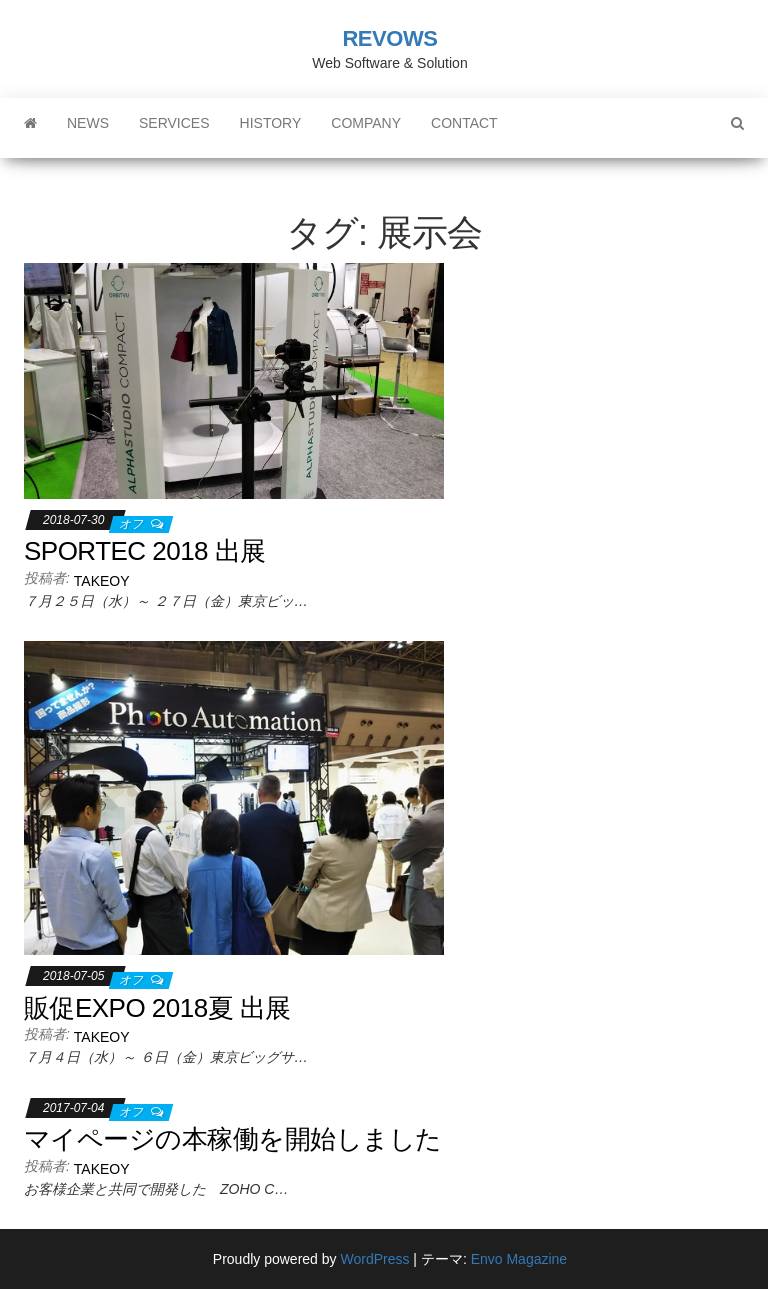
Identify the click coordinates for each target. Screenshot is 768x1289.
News (88, 123)
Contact (464, 123)
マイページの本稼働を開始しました (233, 1139)
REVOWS (389, 38)
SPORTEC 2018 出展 (145, 551)
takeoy (102, 581)
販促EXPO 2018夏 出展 (157, 1008)
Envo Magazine (519, 1259)
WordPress (374, 1259)
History (271, 123)
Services (174, 123)
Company (366, 123)
